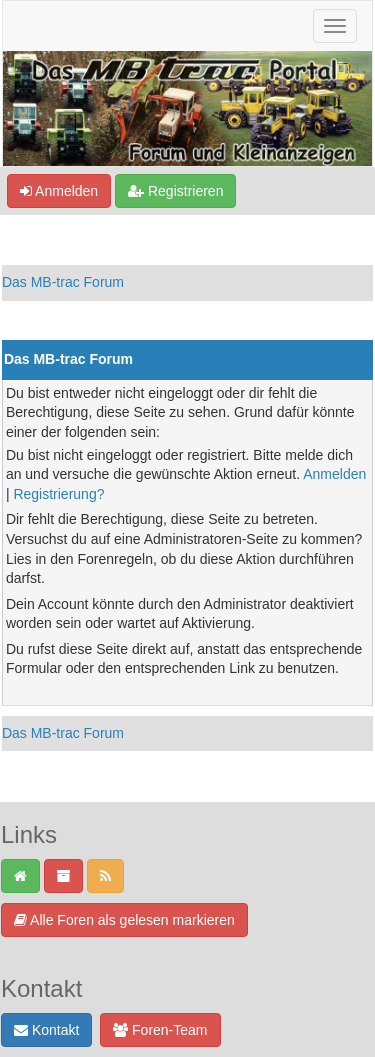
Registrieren (175, 191)
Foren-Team (160, 1030)
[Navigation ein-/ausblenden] (335, 26)
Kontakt (46, 1030)
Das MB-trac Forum (63, 282)
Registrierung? (58, 494)
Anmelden (59, 191)
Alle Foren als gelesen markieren (124, 920)
